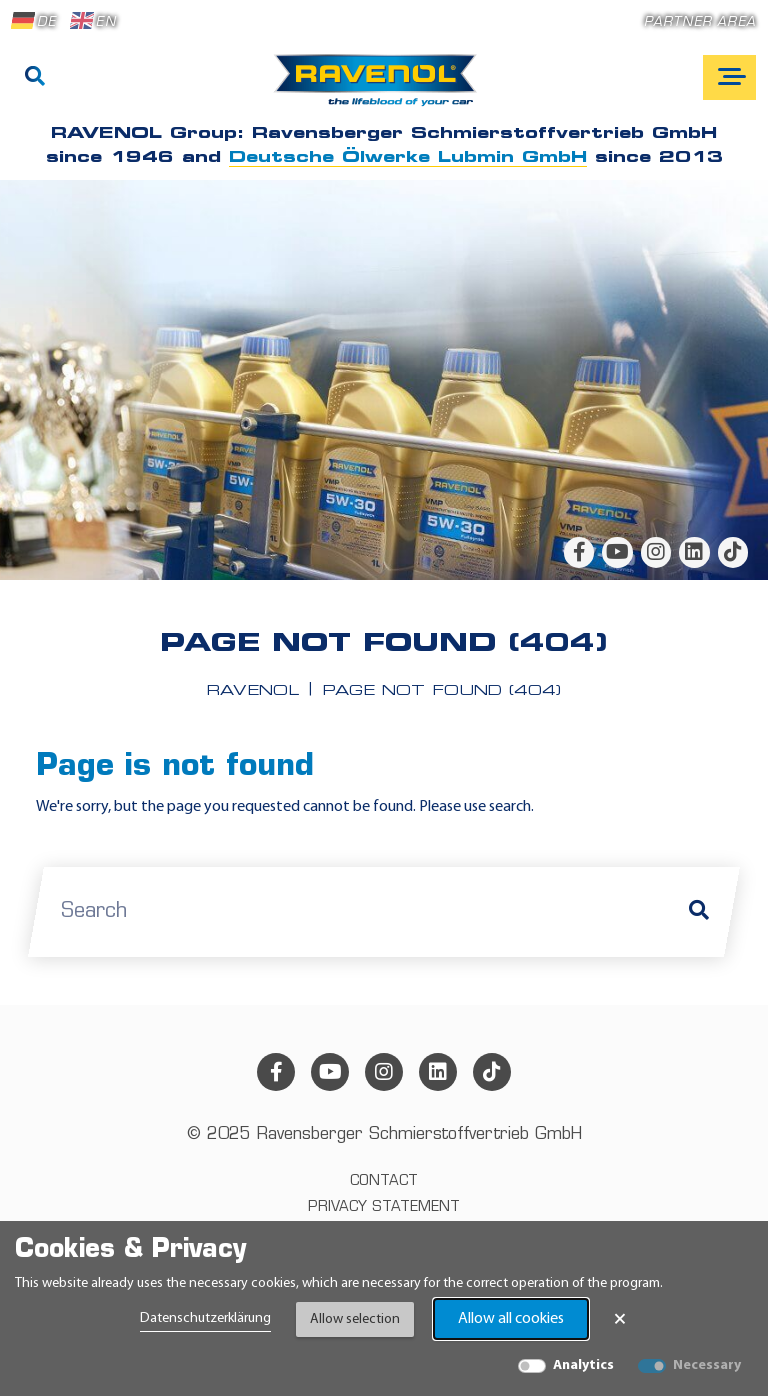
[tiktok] (733, 552)
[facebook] (579, 552)
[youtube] (617, 552)
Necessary (707, 1365)
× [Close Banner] (620, 1319)
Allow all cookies (511, 1319)
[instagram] (656, 552)
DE (34, 21)
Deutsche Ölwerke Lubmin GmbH (408, 158)
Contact (384, 1181)
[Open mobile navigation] (729, 77)
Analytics (583, 1365)
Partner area (700, 22)
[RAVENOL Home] (380, 88)
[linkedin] (694, 552)
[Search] (35, 78)
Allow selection (355, 1319)
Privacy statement (384, 1207)
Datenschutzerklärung (205, 1318)
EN (93, 21)
